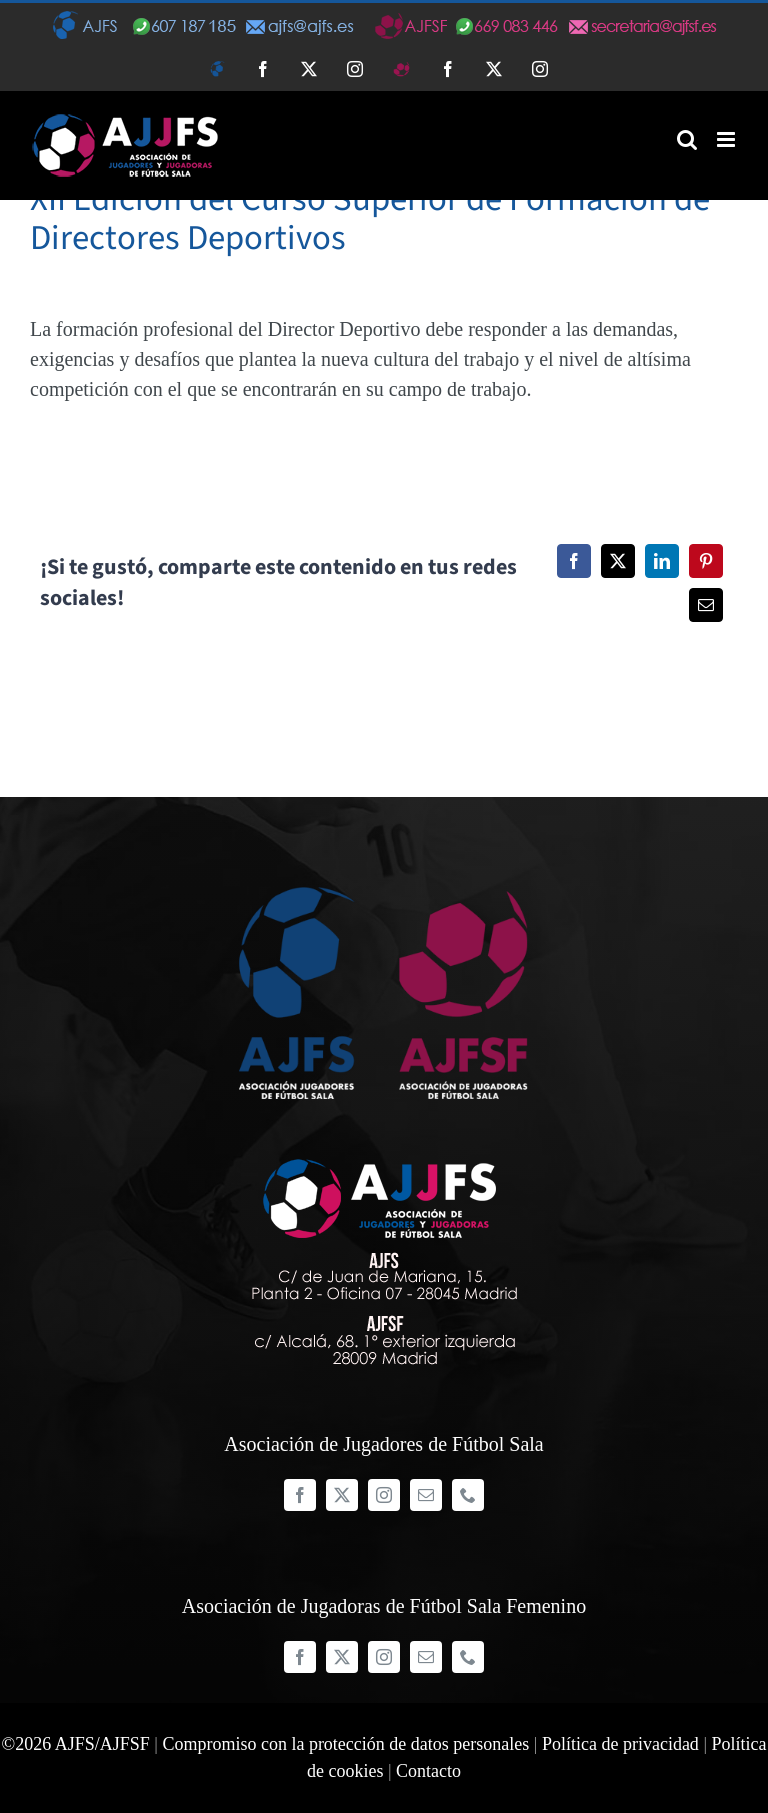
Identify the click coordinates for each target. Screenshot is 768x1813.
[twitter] (342, 1495)
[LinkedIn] (662, 561)
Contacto (428, 1771)
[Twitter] (618, 561)
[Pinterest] (706, 561)
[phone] (468, 1495)
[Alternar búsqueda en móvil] (687, 139)
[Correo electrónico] (706, 605)
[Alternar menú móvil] (727, 139)
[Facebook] (574, 561)
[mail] (426, 1495)
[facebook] (300, 1495)
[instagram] (384, 1495)
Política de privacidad (620, 1744)
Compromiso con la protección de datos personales (345, 1744)
